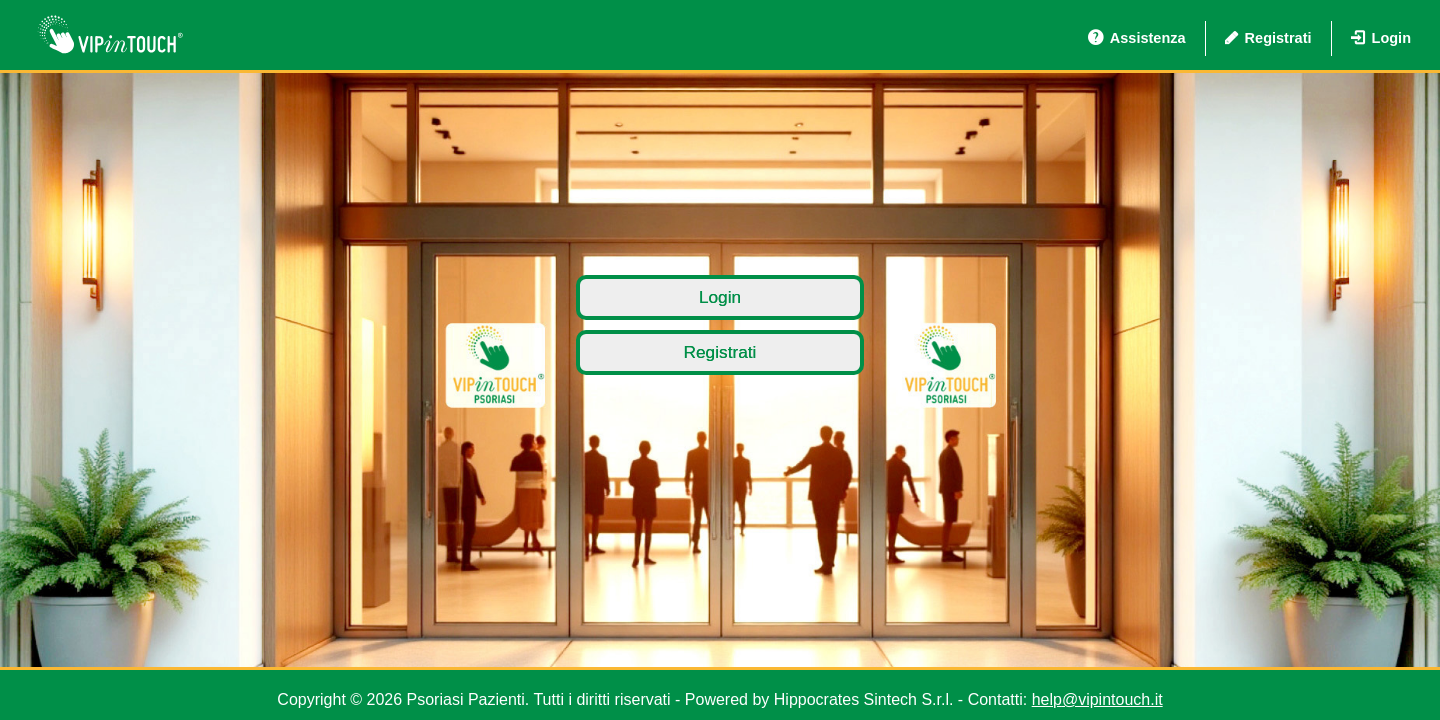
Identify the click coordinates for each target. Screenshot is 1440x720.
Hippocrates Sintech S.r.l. (864, 699)
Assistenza (1137, 38)
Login (1381, 38)
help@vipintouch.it (1097, 699)
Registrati (1268, 38)
